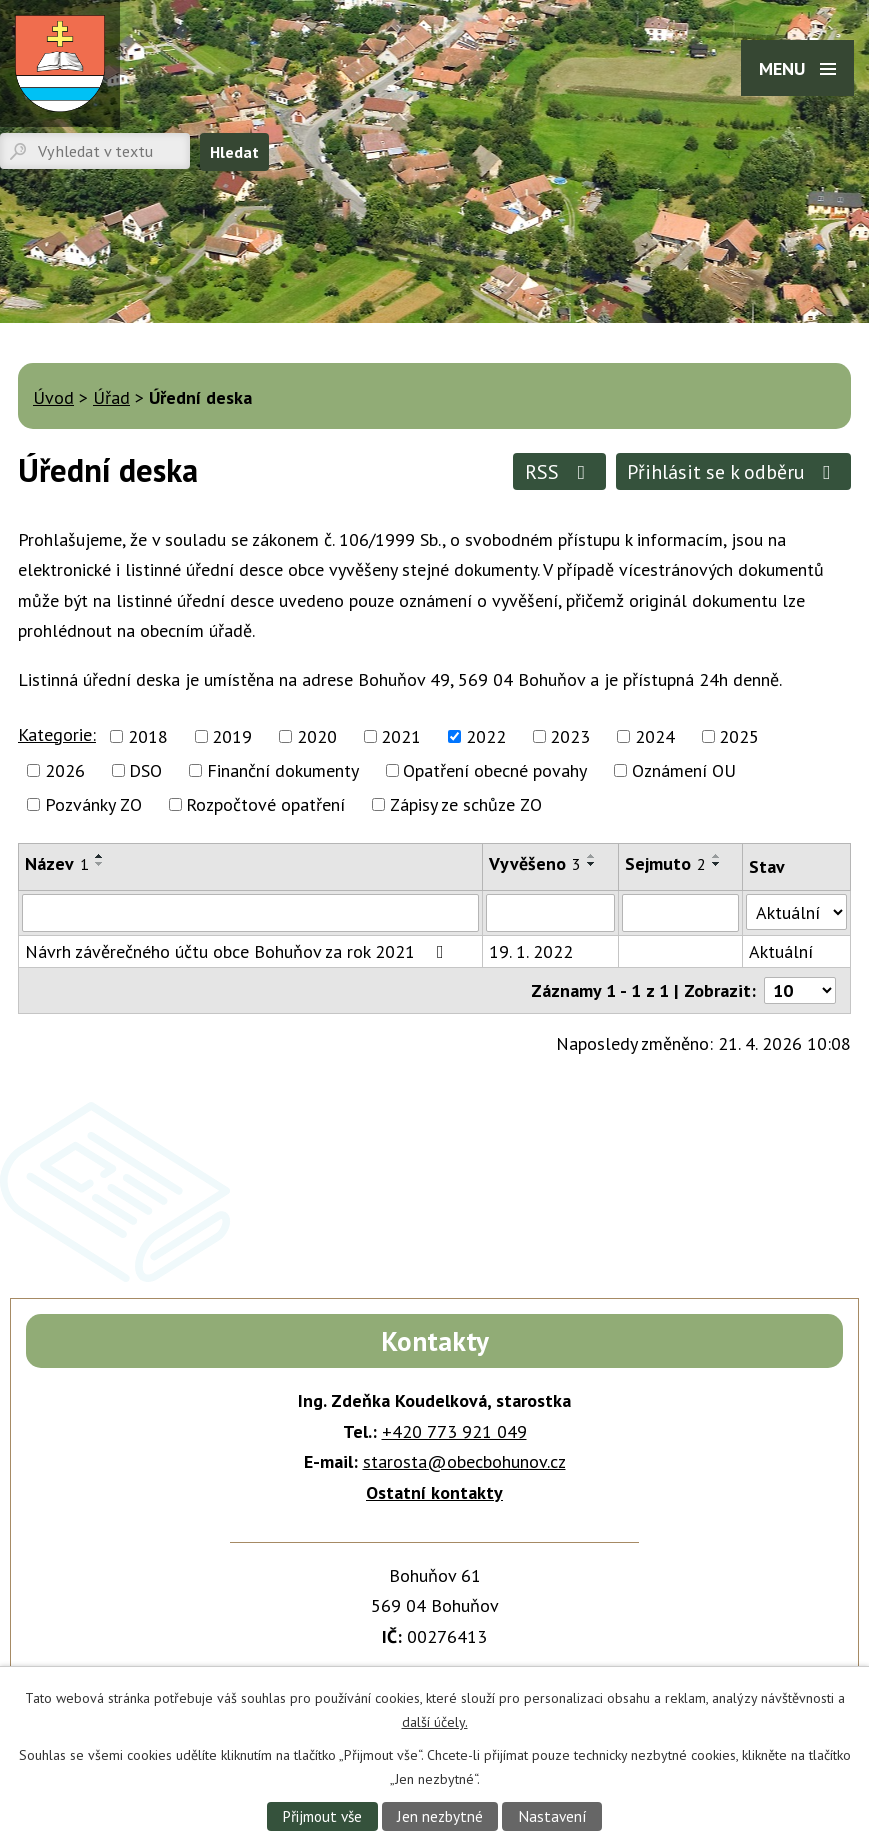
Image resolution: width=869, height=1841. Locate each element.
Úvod (53, 397)
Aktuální (781, 951)
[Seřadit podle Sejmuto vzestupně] (717, 856)
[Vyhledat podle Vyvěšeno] (550, 913)
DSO (145, 770)
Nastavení (552, 1816)
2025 (739, 736)
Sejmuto (665, 863)
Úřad (111, 397)
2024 (655, 736)
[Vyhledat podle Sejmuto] (681, 913)
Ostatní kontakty (434, 1492)
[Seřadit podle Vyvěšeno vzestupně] (592, 856)
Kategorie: (57, 734)
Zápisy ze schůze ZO (466, 804)
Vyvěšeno (535, 863)
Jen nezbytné (440, 1816)
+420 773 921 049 (454, 1431)
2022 (486, 736)
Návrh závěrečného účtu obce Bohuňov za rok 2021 (238, 951)
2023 (570, 736)
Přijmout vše (322, 1816)
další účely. (435, 1721)
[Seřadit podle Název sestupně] (100, 864)
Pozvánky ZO (93, 804)
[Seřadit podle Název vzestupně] (100, 856)
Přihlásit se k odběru (733, 471)
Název (57, 863)
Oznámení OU (684, 770)
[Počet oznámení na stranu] (800, 990)
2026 (65, 770)
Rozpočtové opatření (265, 804)
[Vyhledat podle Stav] (796, 912)
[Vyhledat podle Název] (250, 913)
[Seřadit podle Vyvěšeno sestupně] (592, 864)
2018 (148, 736)
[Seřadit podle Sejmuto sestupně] (717, 864)
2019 (232, 736)
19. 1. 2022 (531, 951)
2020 (317, 736)
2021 (401, 736)
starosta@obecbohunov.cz (464, 1461)
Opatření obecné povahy (495, 770)
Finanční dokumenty (283, 770)
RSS (559, 471)
